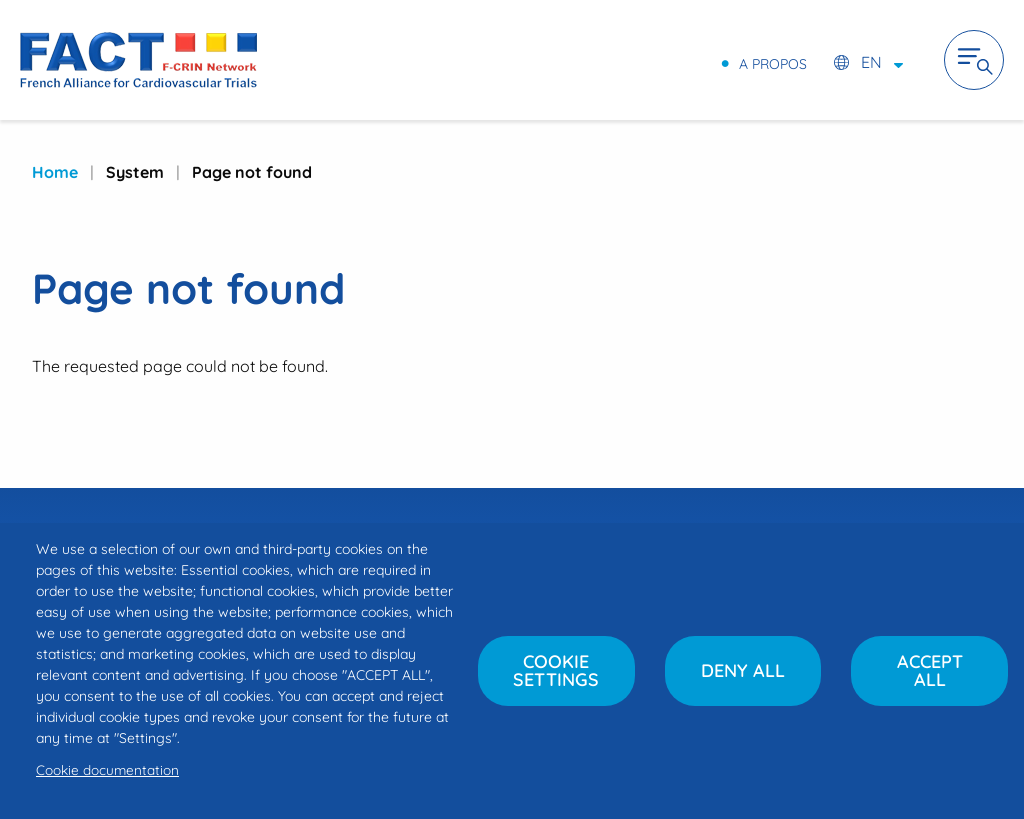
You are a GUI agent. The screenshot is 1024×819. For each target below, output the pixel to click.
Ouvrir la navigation (974, 60)
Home (55, 172)
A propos (773, 63)
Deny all (743, 670)
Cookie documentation (107, 769)
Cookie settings (556, 670)
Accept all (930, 670)
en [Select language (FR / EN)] (871, 61)
